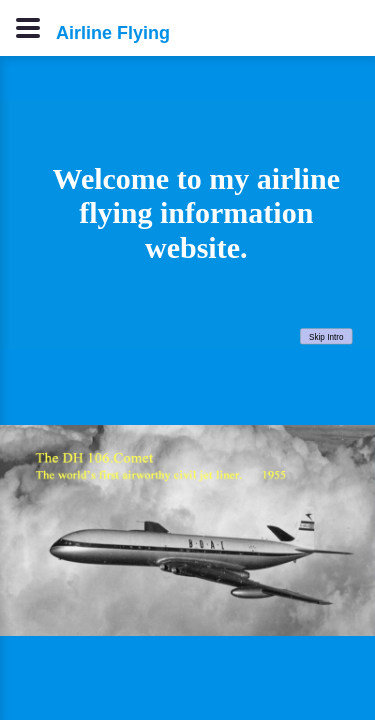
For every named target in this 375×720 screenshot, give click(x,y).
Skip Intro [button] (326, 336)
